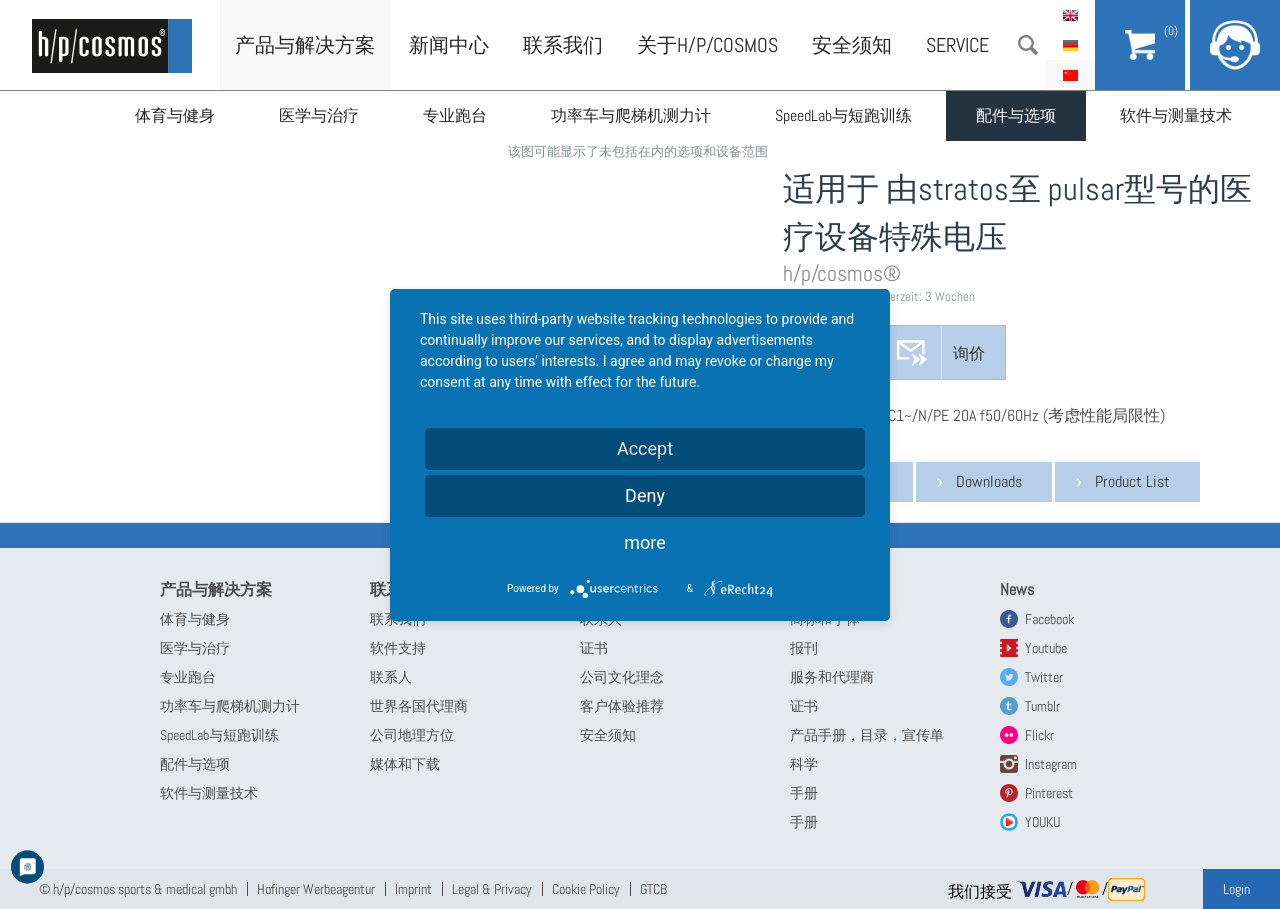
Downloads (989, 481)
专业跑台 (455, 115)
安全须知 (852, 45)
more (645, 542)
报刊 (804, 648)
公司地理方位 (412, 735)
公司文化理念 (622, 677)
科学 (804, 764)
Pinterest (1049, 793)
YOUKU (1042, 822)
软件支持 (398, 648)
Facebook (1049, 619)
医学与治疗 (319, 115)
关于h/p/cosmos (707, 45)
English (1070, 15)
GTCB (653, 889)
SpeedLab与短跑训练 (843, 115)
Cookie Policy (586, 889)
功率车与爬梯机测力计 (631, 115)
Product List (1132, 481)
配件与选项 (1016, 115)
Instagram (1051, 764)
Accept (645, 448)
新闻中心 (449, 45)
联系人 (391, 677)
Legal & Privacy (492, 889)
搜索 (1028, 45)
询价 (969, 353)
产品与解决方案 (305, 45)
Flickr (1039, 735)
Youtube (1046, 648)
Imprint (413, 889)
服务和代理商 (832, 677)
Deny (645, 495)
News (1017, 589)
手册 (804, 793)
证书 (594, 648)
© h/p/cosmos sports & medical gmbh (138, 889)
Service (957, 45)
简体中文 (1070, 75)
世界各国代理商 (419, 706)
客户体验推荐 (622, 706)
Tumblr (1042, 706)
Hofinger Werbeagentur (316, 889)
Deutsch (1070, 45)
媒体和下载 (405, 764)
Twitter (1044, 677)
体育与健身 (175, 115)
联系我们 (563, 45)
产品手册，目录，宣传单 (867, 735)
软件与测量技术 (1176, 115)
